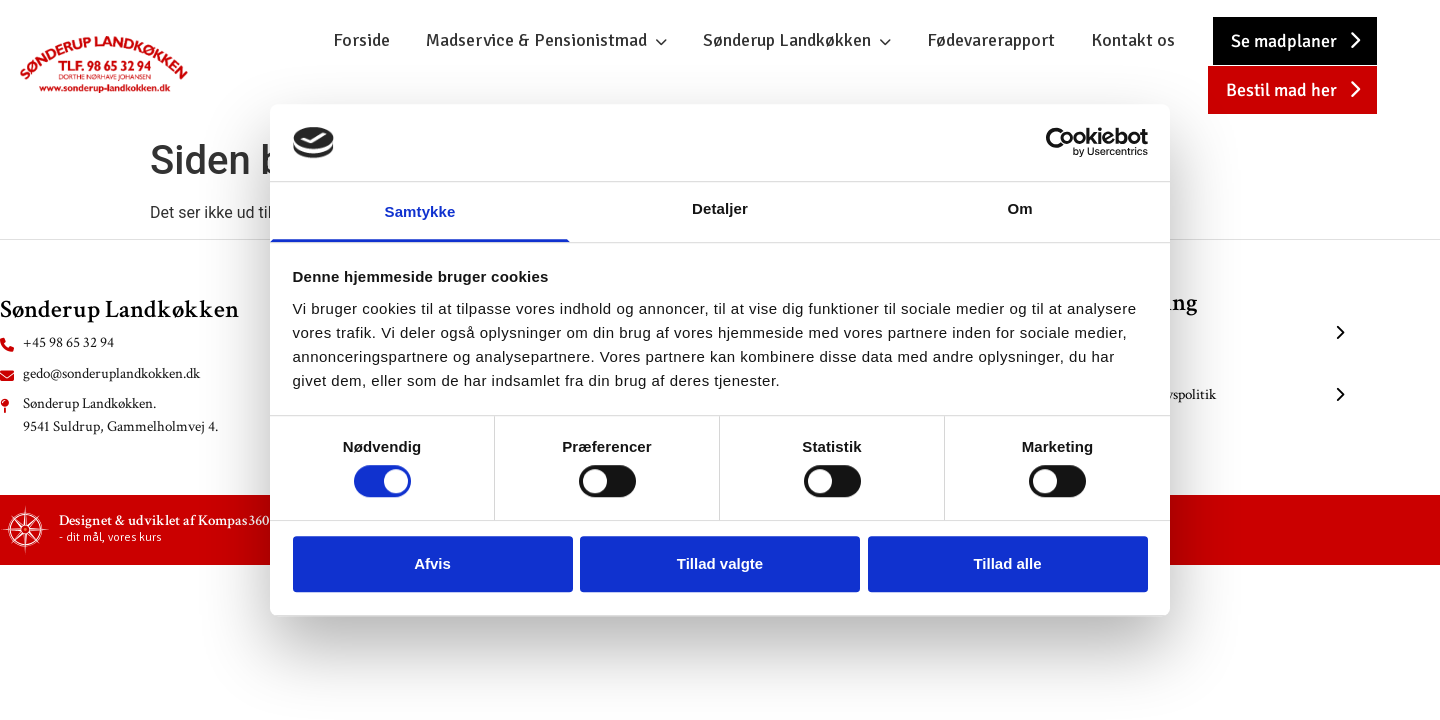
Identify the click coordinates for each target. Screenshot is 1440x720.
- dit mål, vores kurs (110, 537)
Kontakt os (1133, 40)
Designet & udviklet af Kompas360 (164, 520)
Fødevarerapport (991, 40)
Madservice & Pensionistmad (536, 40)
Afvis (432, 563)
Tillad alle (1007, 563)
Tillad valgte (720, 563)
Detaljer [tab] (720, 208)
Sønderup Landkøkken (787, 40)
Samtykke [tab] (420, 211)
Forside (361, 40)
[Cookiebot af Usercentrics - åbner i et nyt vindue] (1060, 143)
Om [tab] (1019, 208)
